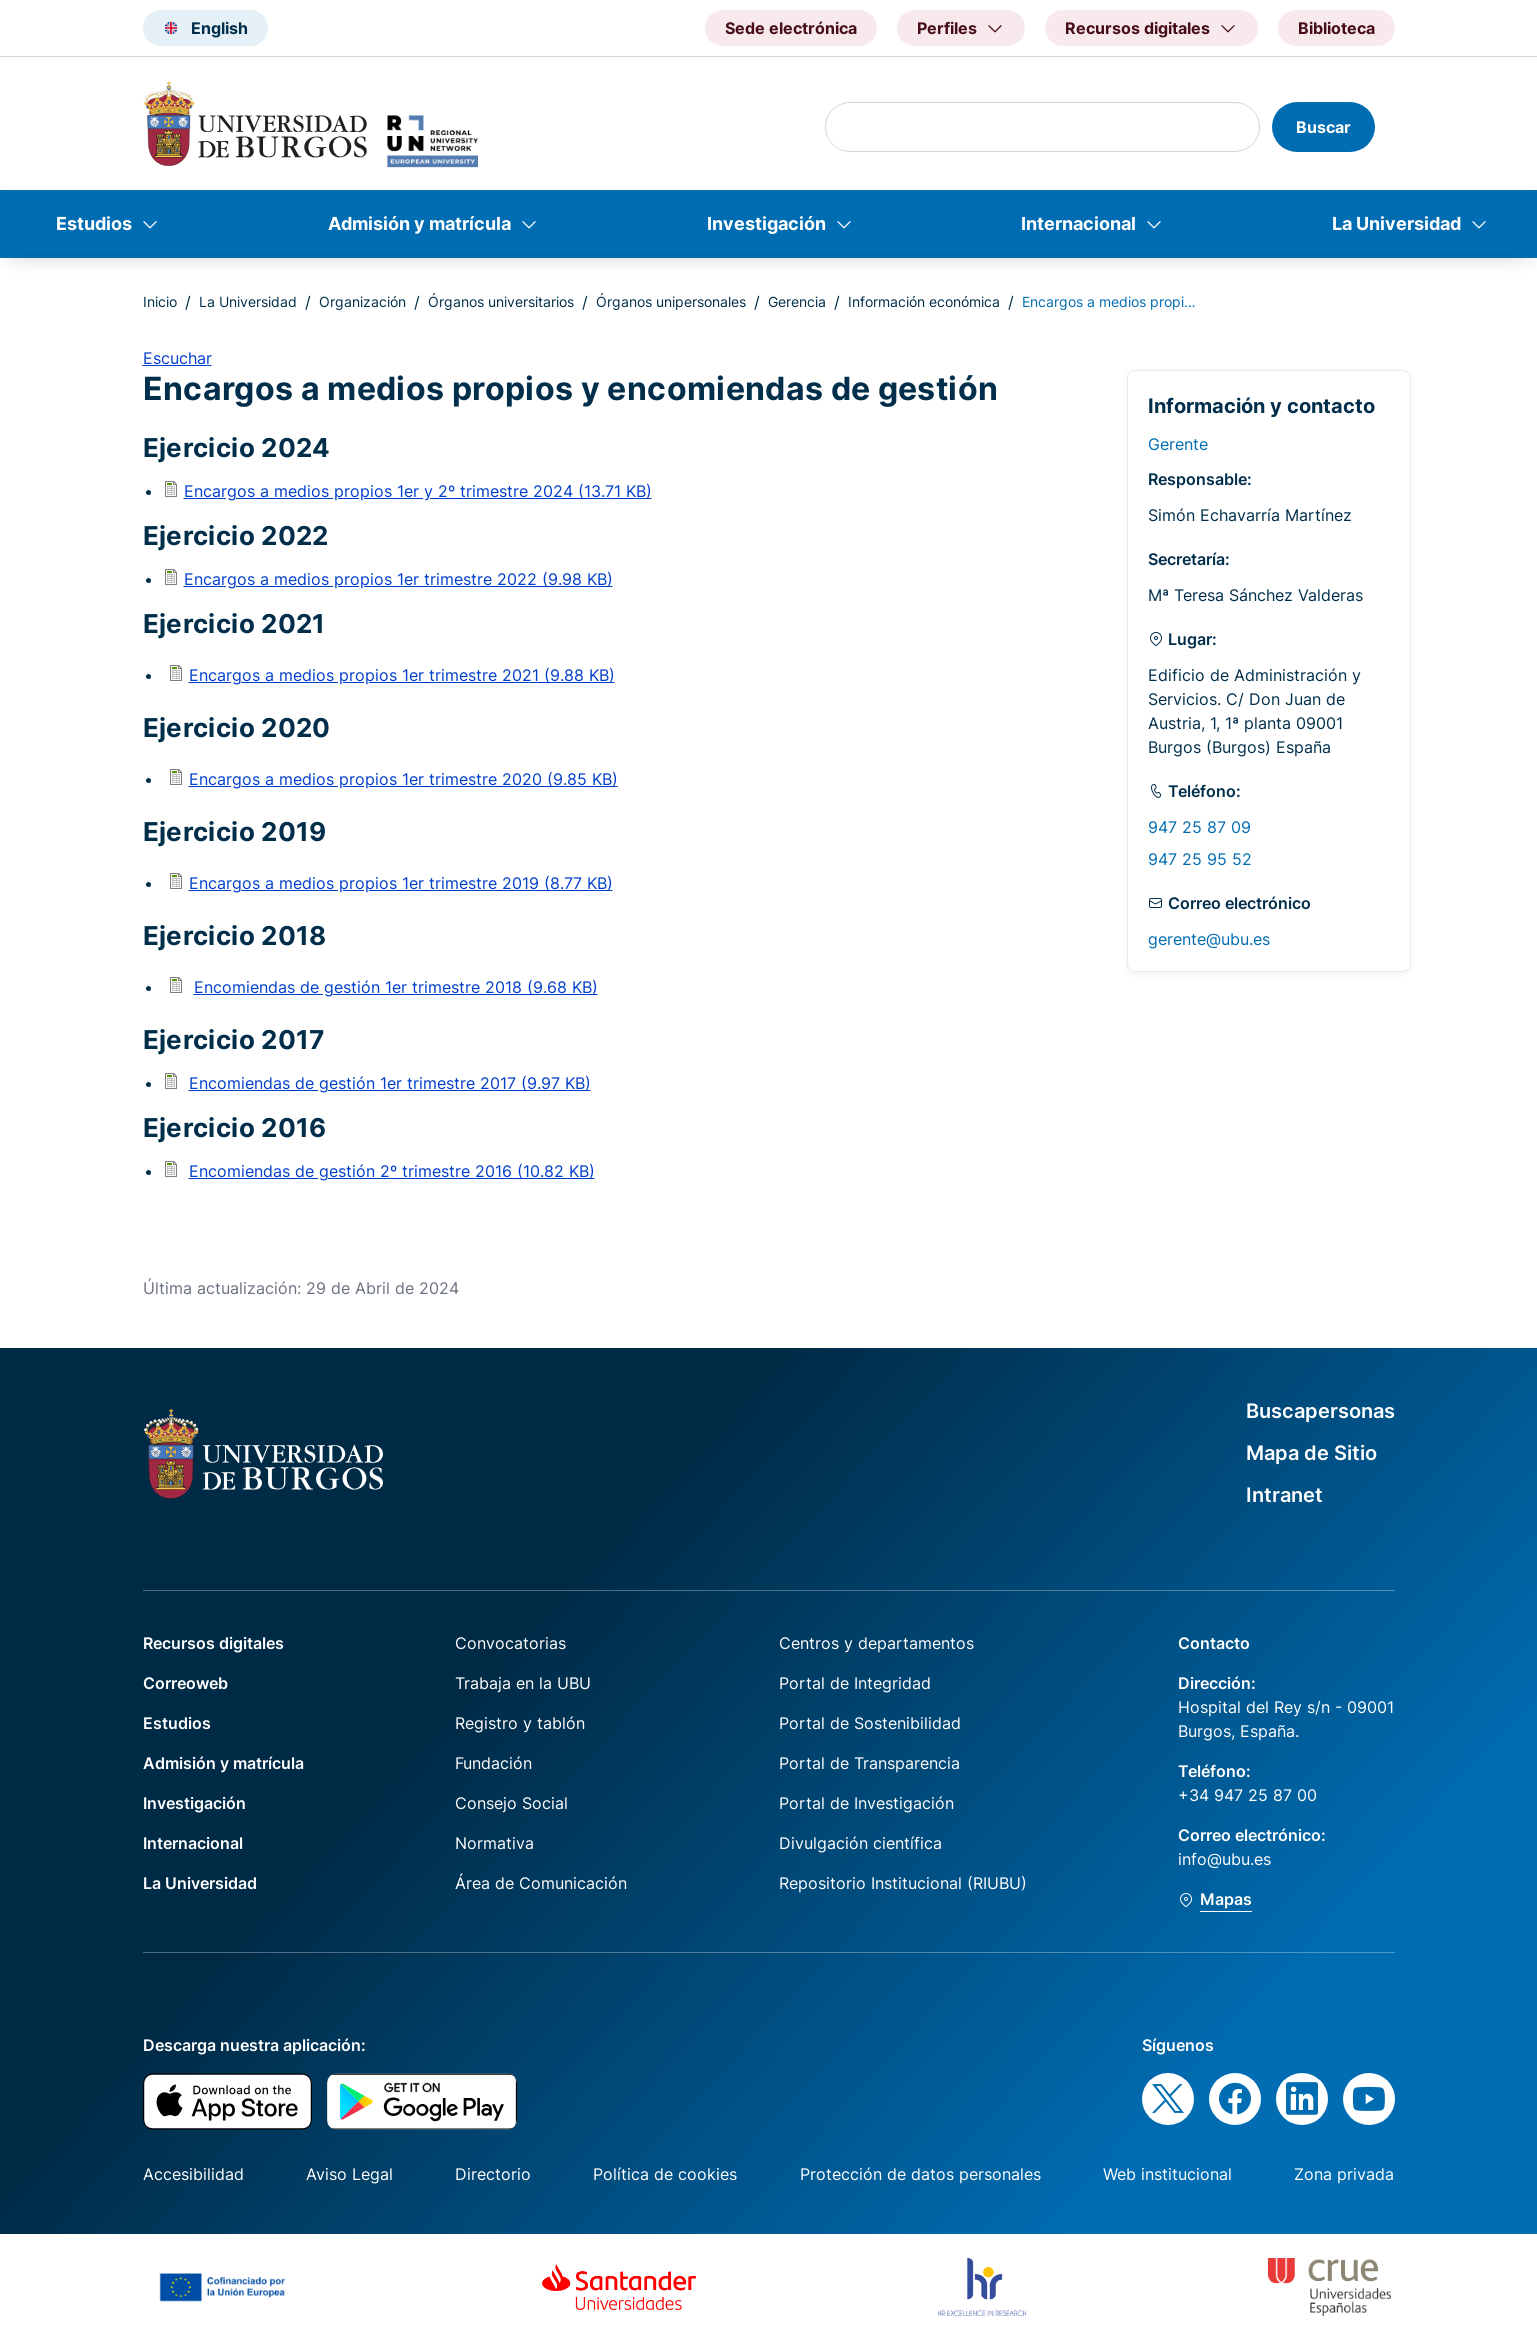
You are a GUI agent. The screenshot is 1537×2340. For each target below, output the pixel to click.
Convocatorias (510, 1643)
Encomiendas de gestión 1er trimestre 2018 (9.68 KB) (396, 987)
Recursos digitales (213, 1643)
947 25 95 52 (1200, 859)
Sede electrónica (791, 28)
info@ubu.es (1224, 1859)
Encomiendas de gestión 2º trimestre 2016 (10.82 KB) (392, 1171)
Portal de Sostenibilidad (870, 1723)
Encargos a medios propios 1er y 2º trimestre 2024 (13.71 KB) (418, 491)
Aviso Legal (349, 2174)
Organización (362, 301)
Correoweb (185, 1683)
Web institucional (1167, 2174)
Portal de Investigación (866, 1803)
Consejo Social (511, 1803)
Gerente (1178, 444)
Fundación (493, 1763)
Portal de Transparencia (869, 1763)
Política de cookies (665, 2174)
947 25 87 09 (1199, 827)
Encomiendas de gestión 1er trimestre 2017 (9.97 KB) (390, 1083)
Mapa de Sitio (1311, 1453)
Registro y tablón (520, 1723)
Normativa (494, 1843)
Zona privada (1344, 2174)
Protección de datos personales (920, 2174)
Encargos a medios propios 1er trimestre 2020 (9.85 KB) (403, 779)
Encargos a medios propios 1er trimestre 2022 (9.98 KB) (398, 579)
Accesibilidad (193, 2174)
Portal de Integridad (855, 1683)
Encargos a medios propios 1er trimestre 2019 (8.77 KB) (401, 883)
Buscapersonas (1320, 1411)
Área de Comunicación (541, 1883)
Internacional (1078, 223)
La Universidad (1396, 223)
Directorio (493, 2174)
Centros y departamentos (876, 1643)
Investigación (766, 223)
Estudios (94, 223)
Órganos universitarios (501, 301)
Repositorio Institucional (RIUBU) (903, 1883)
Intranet (1284, 1495)
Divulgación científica (860, 1843)
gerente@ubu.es (1209, 939)
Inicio (160, 301)
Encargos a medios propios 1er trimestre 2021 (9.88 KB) (402, 675)
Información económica (924, 301)
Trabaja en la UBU (523, 1683)
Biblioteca (1336, 28)
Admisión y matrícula (419, 223)
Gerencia (797, 301)
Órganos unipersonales (671, 301)
